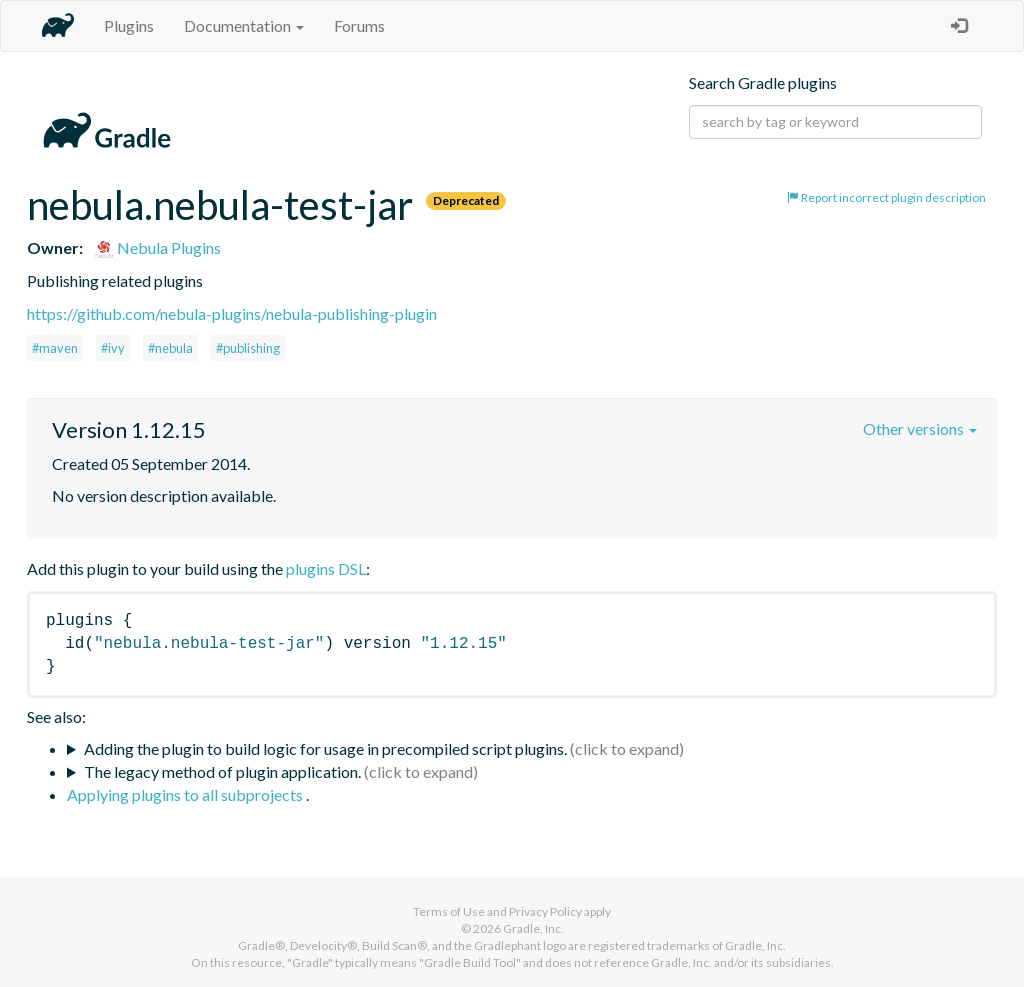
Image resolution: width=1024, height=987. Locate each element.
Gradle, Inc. (533, 928)
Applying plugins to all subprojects (186, 794)
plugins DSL (326, 568)
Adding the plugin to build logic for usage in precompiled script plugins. (325, 748)
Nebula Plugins (157, 247)
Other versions (920, 428)
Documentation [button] (244, 25)
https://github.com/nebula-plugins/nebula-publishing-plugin (232, 313)
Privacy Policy (545, 911)
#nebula (170, 348)
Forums (359, 25)
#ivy (113, 348)
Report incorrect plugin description (886, 197)
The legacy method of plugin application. (222, 771)
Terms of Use (449, 911)
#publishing (248, 348)
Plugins (129, 25)
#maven (55, 348)
